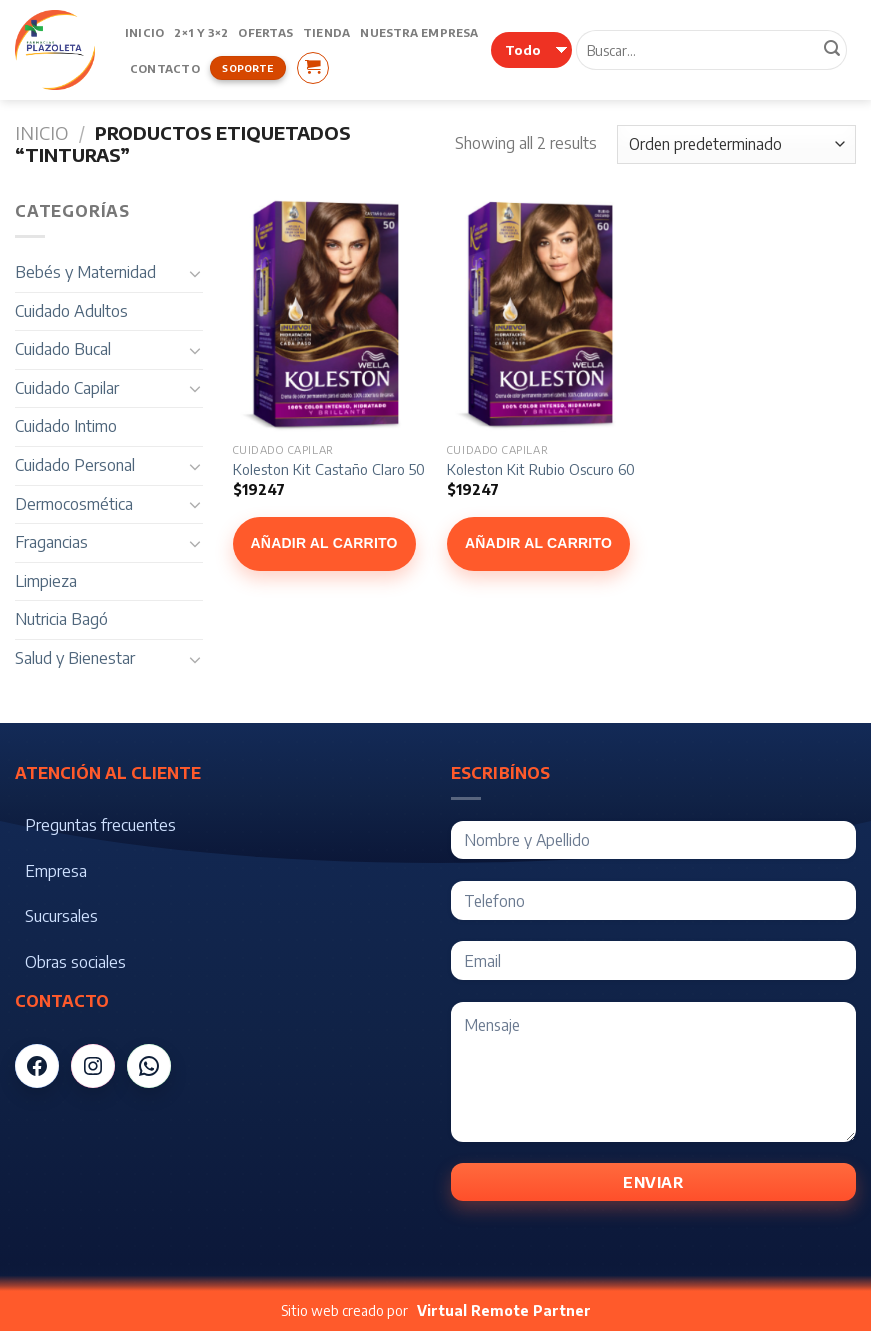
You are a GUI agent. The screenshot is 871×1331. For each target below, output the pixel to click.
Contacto (165, 68)
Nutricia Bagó (61, 619)
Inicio (144, 32)
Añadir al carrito (324, 543)
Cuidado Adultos (71, 311)
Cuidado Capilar (67, 388)
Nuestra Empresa (419, 32)
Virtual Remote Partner (504, 1310)
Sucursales (61, 916)
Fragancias (51, 542)
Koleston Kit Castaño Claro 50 (329, 469)
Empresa (56, 871)
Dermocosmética (74, 504)
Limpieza (46, 581)
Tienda (326, 32)
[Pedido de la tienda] (736, 144)
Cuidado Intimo (66, 426)
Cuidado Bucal (63, 349)
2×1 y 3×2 (201, 32)
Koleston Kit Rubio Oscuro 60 (541, 469)
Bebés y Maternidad (85, 272)
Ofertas (265, 32)
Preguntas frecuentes (100, 825)
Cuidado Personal (75, 465)
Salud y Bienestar (75, 658)
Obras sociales (75, 962)
